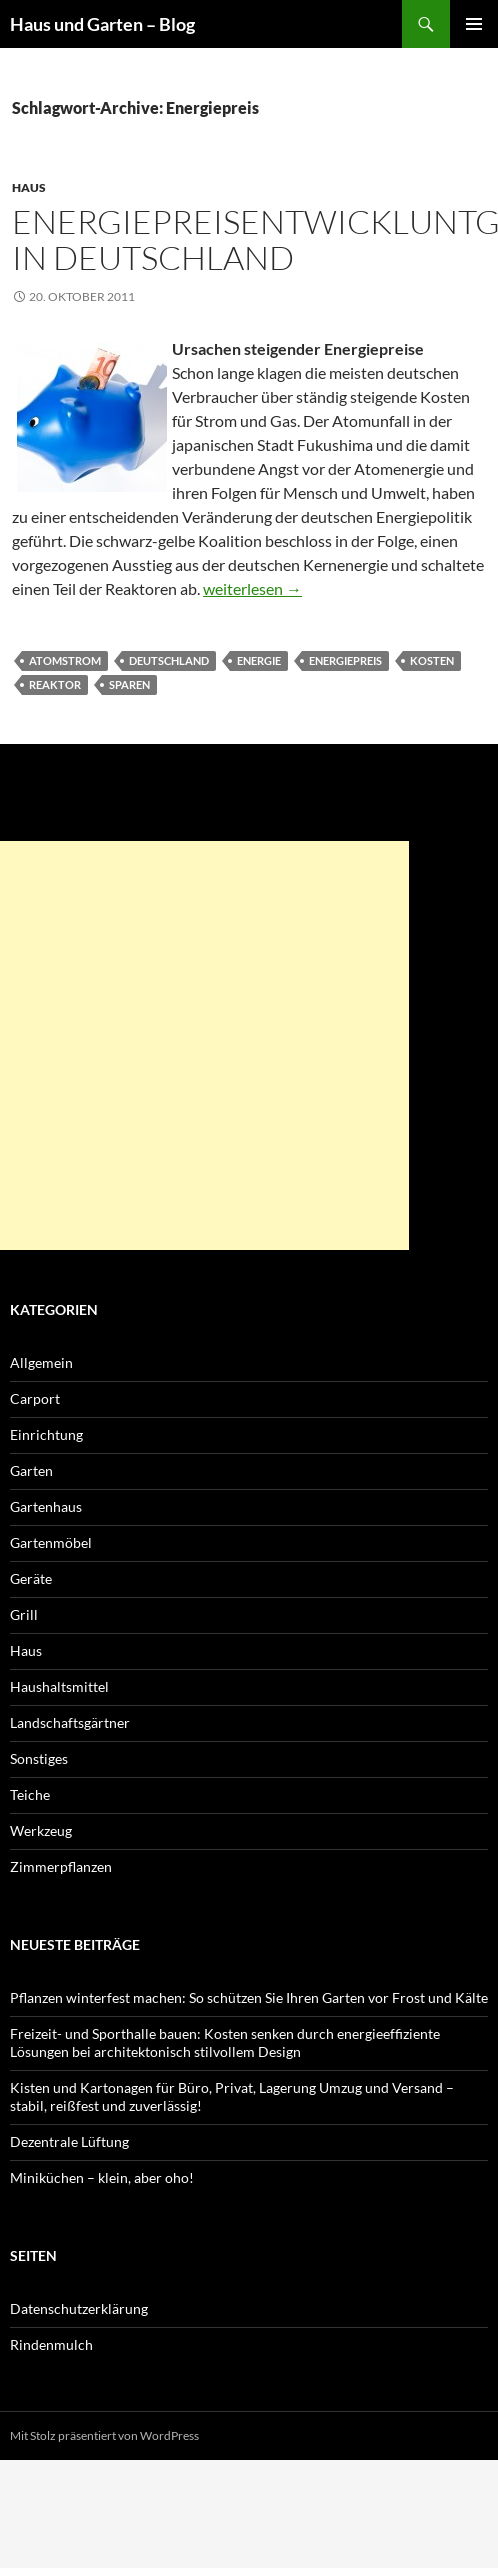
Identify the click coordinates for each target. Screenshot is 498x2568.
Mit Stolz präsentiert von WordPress (104, 2435)
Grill (24, 1614)
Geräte (31, 1578)
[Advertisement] (204, 1045)
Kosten (432, 660)
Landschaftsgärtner (70, 1722)
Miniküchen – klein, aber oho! (102, 2177)
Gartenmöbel (51, 1542)
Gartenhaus (46, 1506)
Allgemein (41, 1362)
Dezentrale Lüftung (69, 2141)
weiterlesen (252, 588)
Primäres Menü (474, 24)
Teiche (30, 1794)
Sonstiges (39, 1758)
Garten (31, 1470)
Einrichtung (46, 1434)
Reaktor (55, 684)
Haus (29, 187)
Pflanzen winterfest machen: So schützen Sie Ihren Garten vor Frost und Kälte (249, 1997)
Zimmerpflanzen (61, 1866)
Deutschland (169, 660)
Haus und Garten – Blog (102, 24)
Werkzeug (41, 1830)
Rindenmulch (51, 2344)
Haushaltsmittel (59, 1686)
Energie (259, 660)
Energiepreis (345, 660)
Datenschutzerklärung (79, 2308)
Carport (35, 1398)
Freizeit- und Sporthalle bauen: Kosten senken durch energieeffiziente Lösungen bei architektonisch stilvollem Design (225, 2042)
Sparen (129, 684)
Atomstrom (65, 660)
